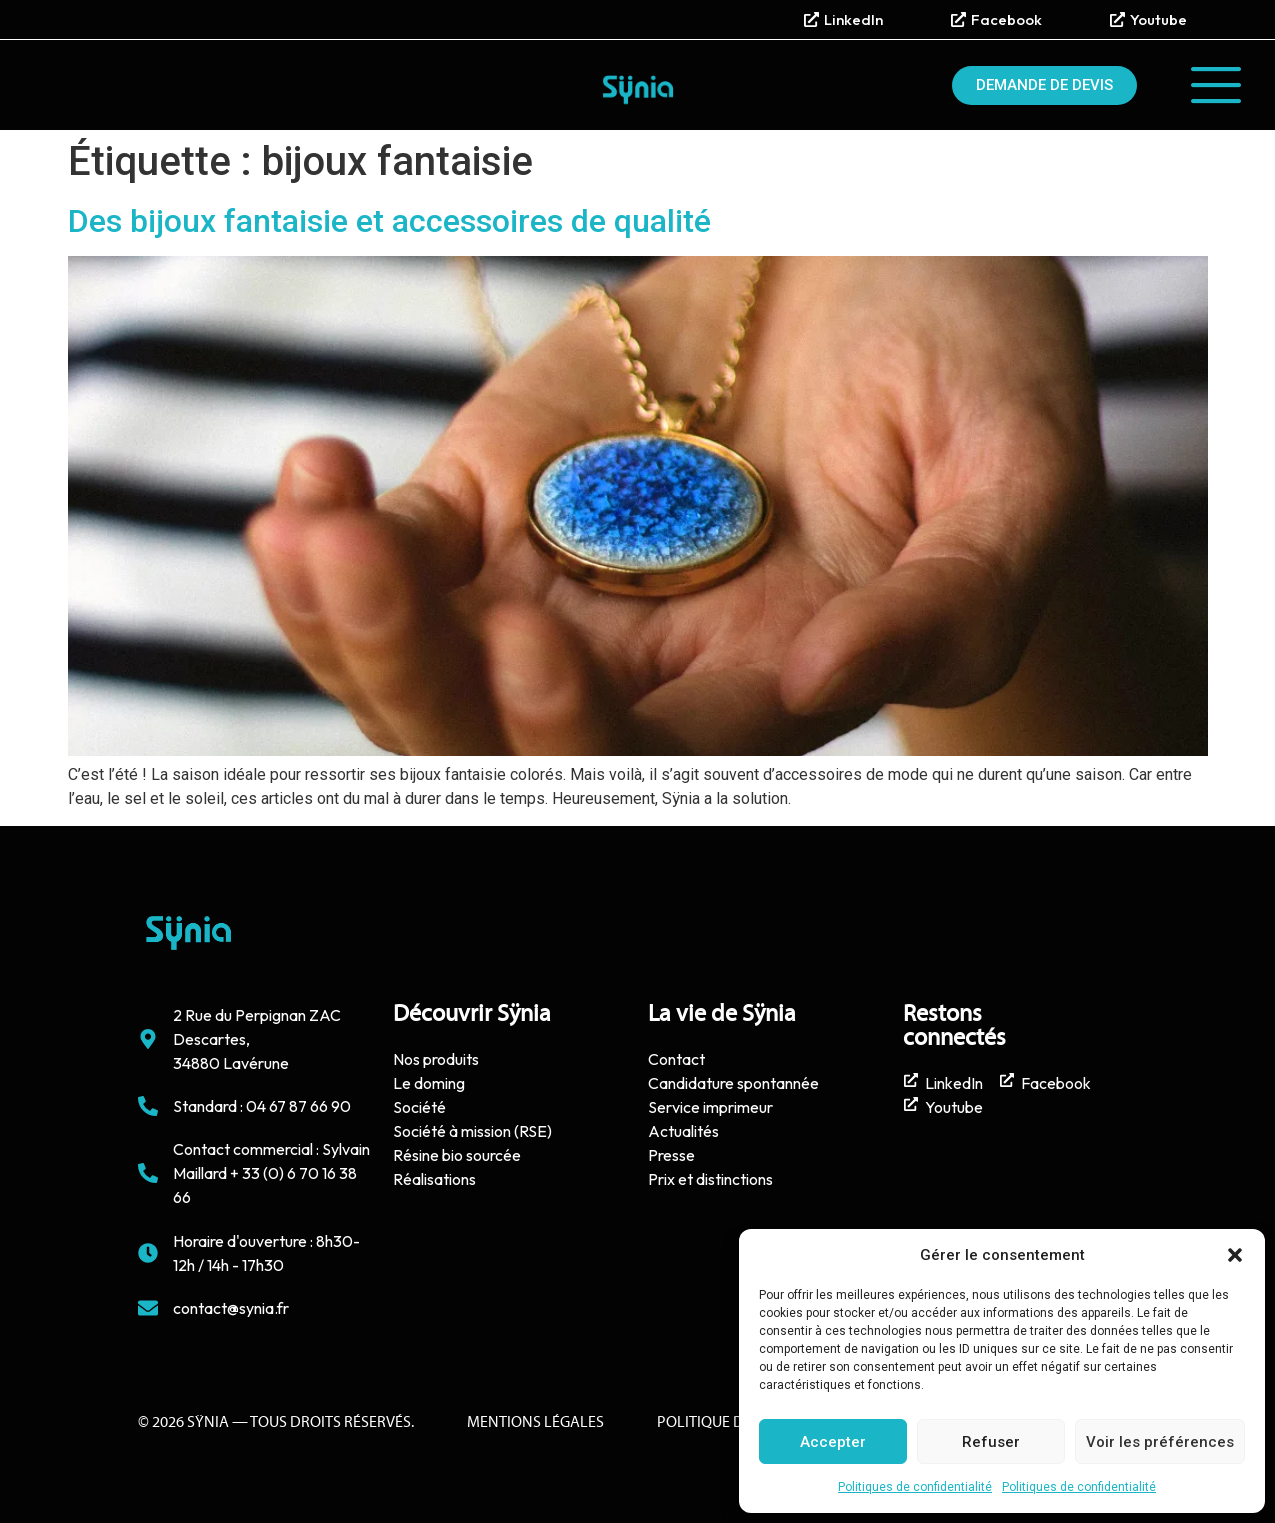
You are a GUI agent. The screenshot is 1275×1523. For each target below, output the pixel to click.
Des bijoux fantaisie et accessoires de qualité (389, 221)
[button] (1235, 1255)
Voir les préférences (1160, 1442)
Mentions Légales (535, 1423)
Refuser (991, 1442)
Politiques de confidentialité (915, 1487)
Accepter (833, 1442)
